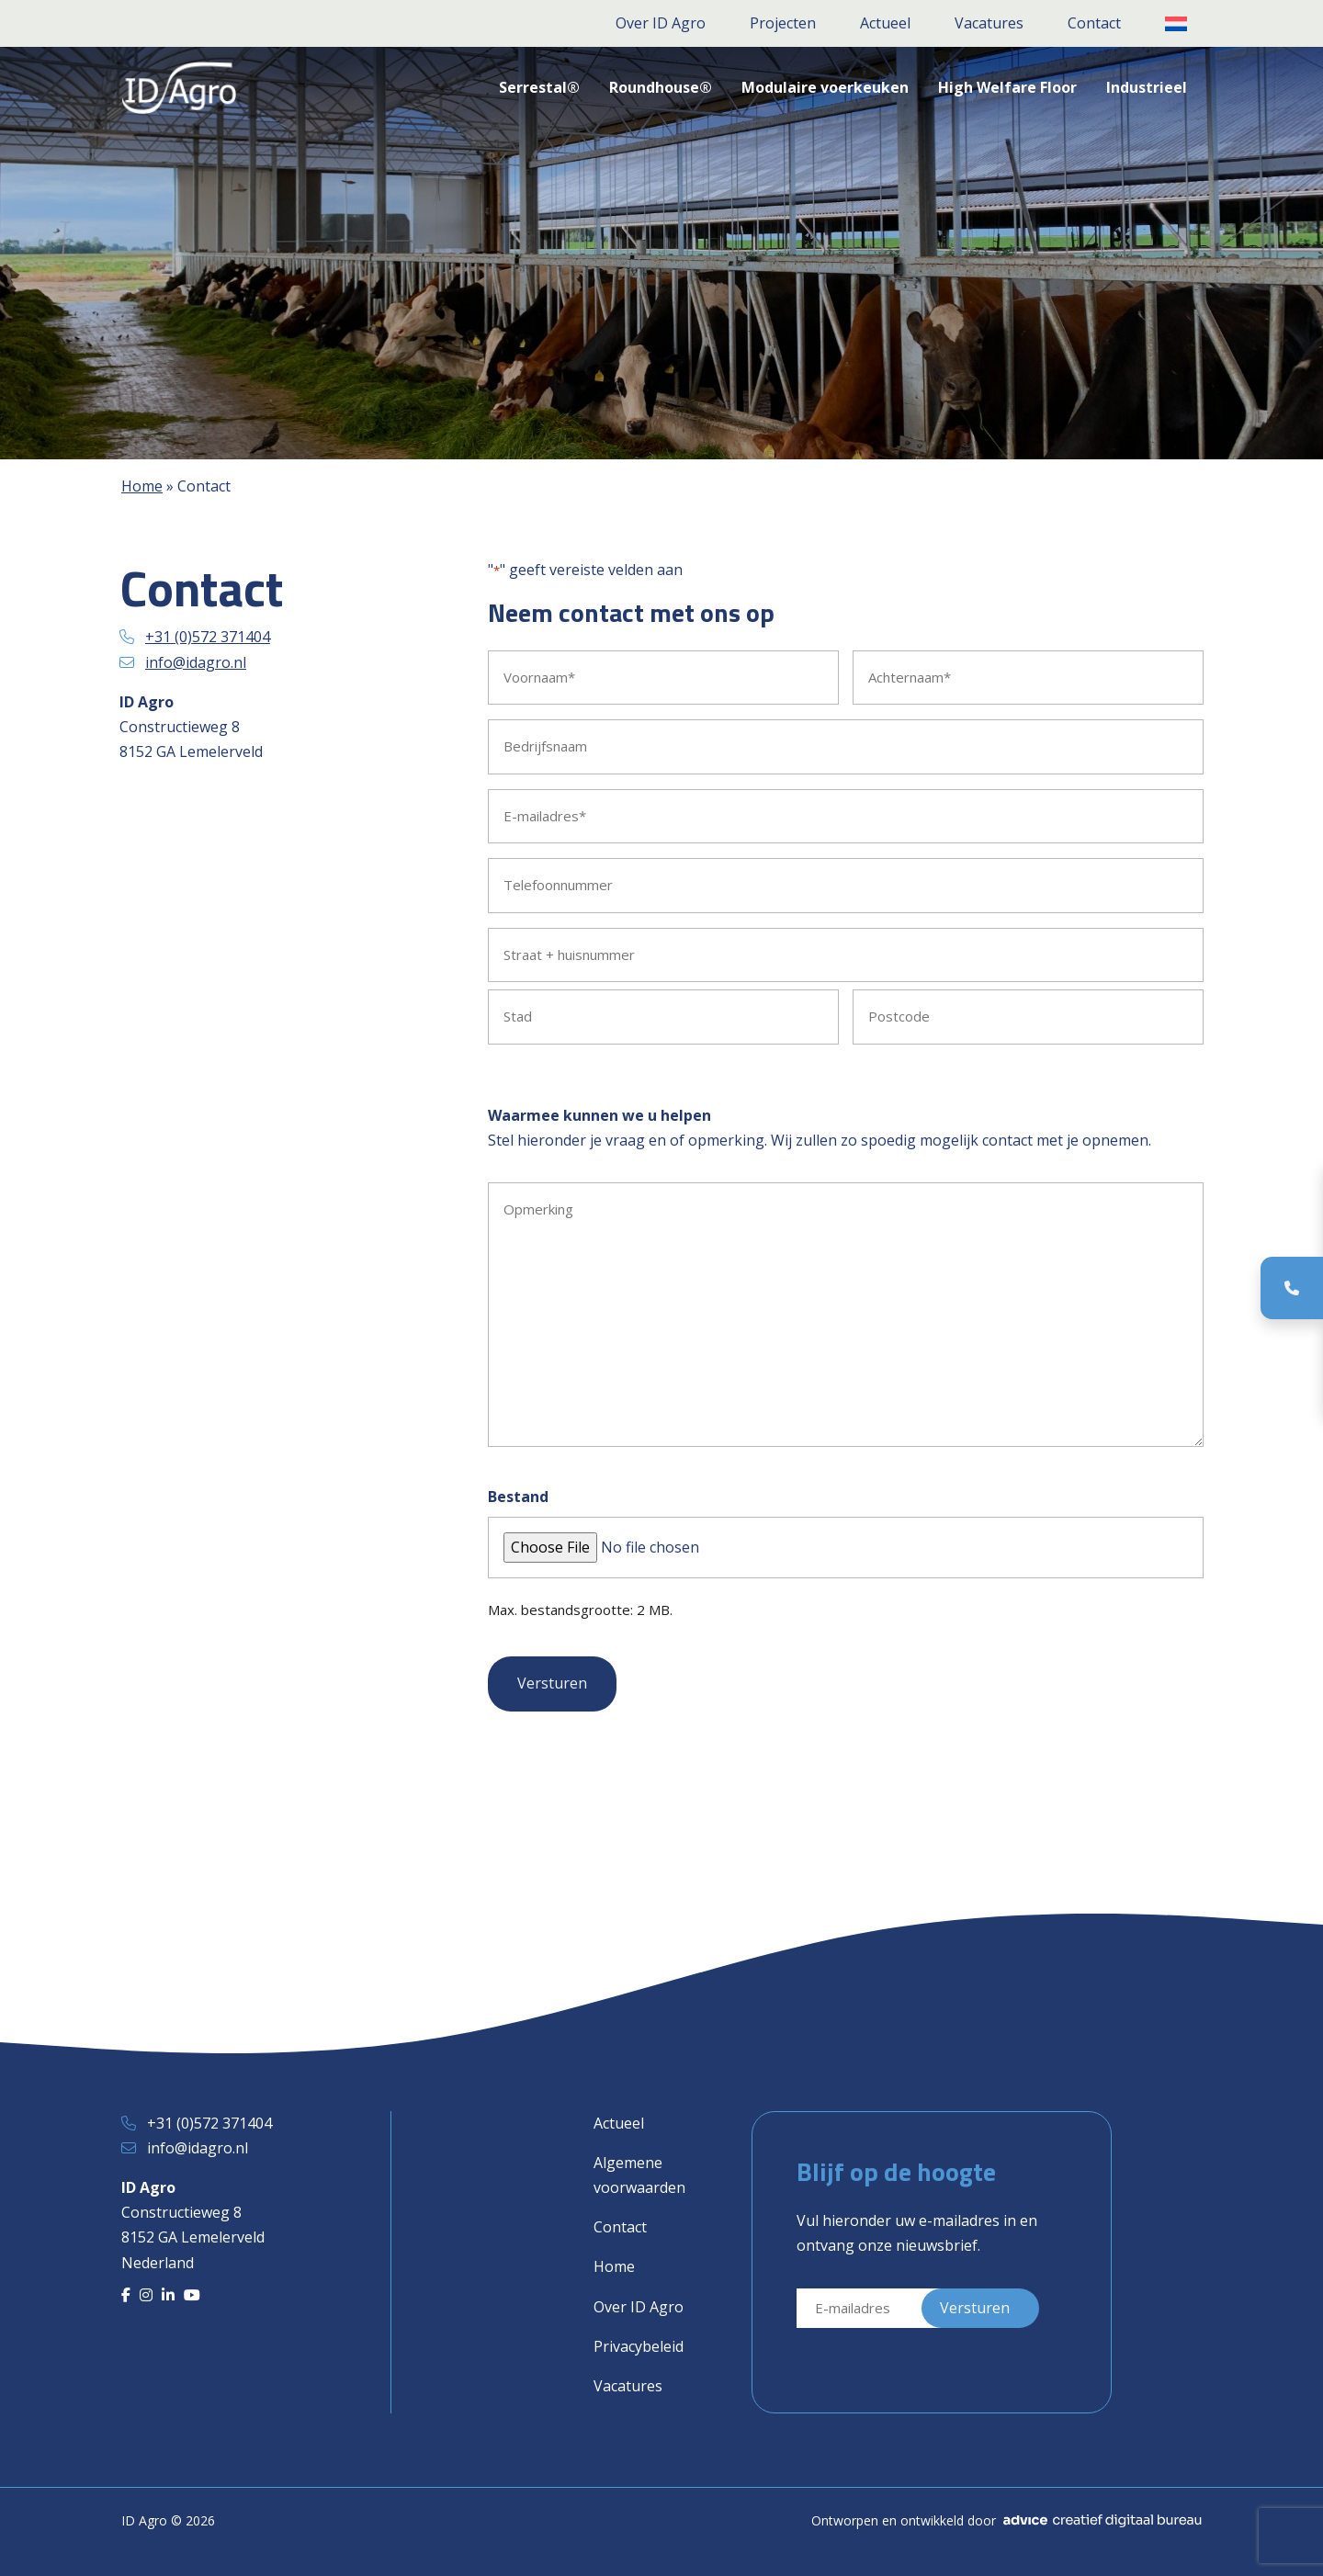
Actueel (619, 2123)
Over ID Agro (639, 2307)
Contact (620, 2227)
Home (142, 486)
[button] (1176, 24)
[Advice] (1102, 2520)
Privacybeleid (639, 2346)
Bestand (518, 1496)
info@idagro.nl (195, 662)
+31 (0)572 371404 (207, 637)
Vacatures (628, 2386)
